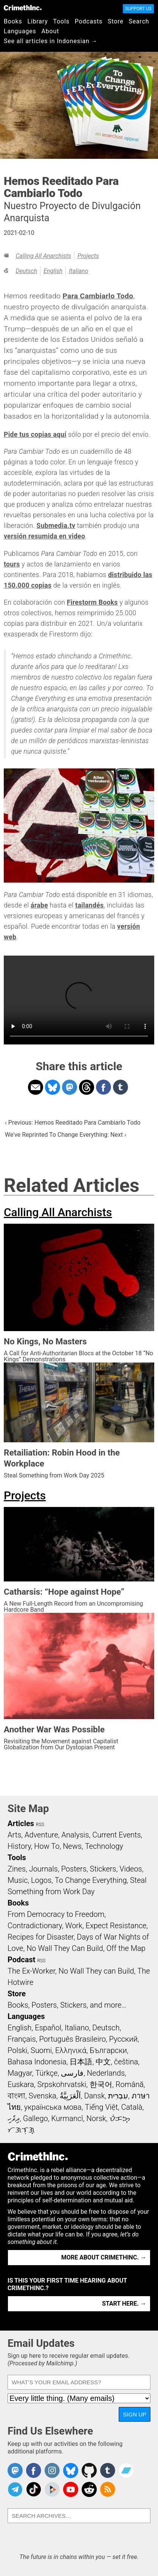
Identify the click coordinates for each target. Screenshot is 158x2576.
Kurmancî (67, 2118)
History (19, 1846)
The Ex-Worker (31, 1970)
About (50, 31)
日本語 (81, 2061)
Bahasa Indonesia (37, 2061)
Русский (123, 2039)
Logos (41, 1880)
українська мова (53, 2107)
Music (18, 1880)
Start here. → (124, 2303)
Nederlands (106, 2073)
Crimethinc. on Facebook (33, 2470)
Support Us (138, 8)
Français (22, 2039)
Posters (74, 1868)
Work (73, 1925)
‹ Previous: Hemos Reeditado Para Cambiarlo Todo (73, 1122)
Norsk (96, 2118)
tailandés (89, 905)
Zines (17, 1868)
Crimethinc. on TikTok (33, 2489)
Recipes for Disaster (41, 1936)
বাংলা (16, 2095)
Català (132, 2107)
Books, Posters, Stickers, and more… (67, 2005)
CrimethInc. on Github (89, 2470)
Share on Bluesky (52, 1087)
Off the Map (125, 1948)
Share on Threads (86, 1087)
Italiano (78, 271)
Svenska (42, 2095)
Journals (43, 1868)
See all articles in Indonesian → (51, 41)
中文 (103, 2061)
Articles (21, 1823)
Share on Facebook (103, 1087)
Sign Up (134, 2414)
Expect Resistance (116, 1925)
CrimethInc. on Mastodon (15, 2470)
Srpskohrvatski (62, 2084)
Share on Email (35, 1087)
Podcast (21, 1959)
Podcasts (88, 21)
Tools (61, 21)
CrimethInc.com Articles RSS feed (107, 2489)
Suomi (41, 2050)
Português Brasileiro (72, 2039)
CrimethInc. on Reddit (89, 2489)
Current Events (116, 1834)
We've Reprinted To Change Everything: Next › (65, 1134)
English (52, 271)
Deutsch (26, 271)
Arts (14, 1834)
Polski (17, 2050)
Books (13, 21)
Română (130, 2084)
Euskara (21, 2084)
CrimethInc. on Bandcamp (126, 2470)
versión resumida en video (44, 536)
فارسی (72, 2073)
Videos (130, 1868)
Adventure (41, 1834)
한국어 (101, 2084)
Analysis (75, 1834)
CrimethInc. (23, 7)
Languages (20, 31)
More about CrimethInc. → (103, 2257)
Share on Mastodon (69, 1087)
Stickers (103, 1868)
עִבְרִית (118, 2095)
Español (48, 2027)
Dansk (94, 2095)
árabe (39, 905)
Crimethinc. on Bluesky (70, 2470)
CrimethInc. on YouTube (70, 2489)
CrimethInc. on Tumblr (107, 2470)
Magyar (20, 2073)
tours (12, 564)
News (72, 1846)
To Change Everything (91, 1880)
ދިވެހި (14, 2118)
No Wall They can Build (96, 1970)
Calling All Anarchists (43, 255)
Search (139, 21)
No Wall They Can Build (64, 1948)
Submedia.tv (56, 525)
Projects (88, 255)
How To (46, 1846)
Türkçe (46, 2073)
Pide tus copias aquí (35, 434)
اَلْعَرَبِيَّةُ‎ (70, 2095)
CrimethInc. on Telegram (15, 2489)
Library (38, 21)
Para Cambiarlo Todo (97, 296)
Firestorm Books (92, 602)
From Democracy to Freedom (56, 1914)
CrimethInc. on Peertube (52, 2489)
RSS (40, 1824)
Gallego (35, 2118)
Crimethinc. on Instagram (52, 2470)
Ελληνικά (70, 2050)
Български (108, 2050)
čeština (126, 2061)
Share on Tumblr (120, 1087)
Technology (104, 1846)
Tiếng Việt (101, 2107)
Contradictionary (35, 1925)
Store (115, 21)
